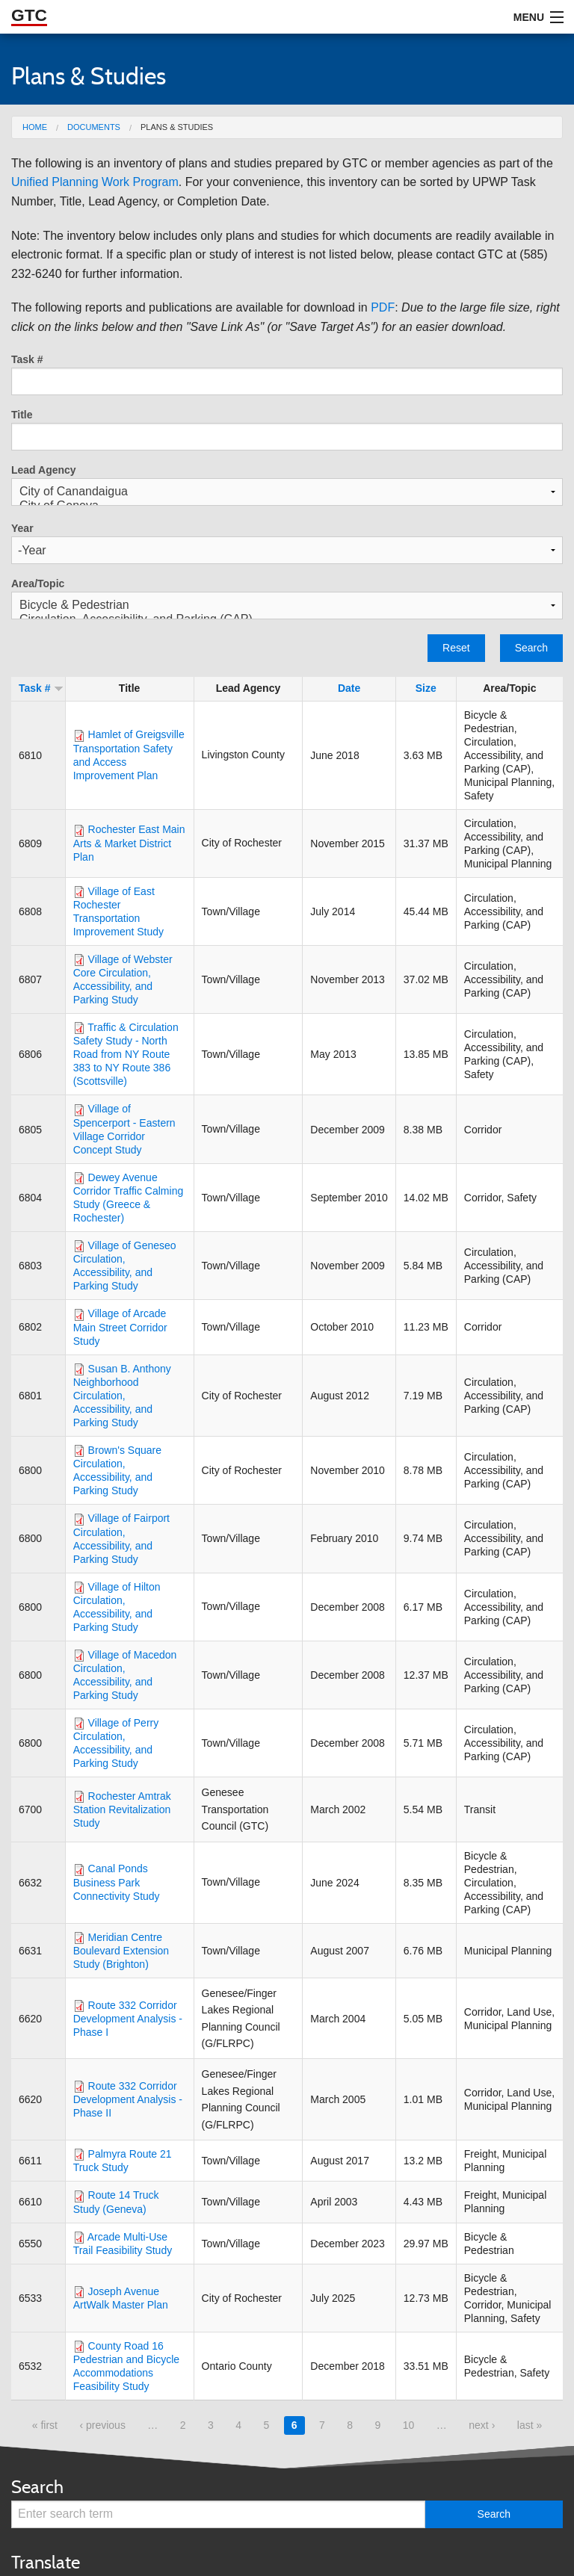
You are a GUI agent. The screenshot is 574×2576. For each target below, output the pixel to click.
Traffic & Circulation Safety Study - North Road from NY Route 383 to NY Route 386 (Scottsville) (126, 1054)
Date (349, 688)
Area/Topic (37, 583)
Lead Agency (43, 470)
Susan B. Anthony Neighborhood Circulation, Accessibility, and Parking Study (122, 1395)
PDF (383, 307)
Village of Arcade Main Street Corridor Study (120, 1326)
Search (531, 648)
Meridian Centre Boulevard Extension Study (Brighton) (121, 1950)
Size (426, 688)
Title (22, 415)
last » (529, 2425)
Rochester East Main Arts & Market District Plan (129, 842)
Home (34, 127)
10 (409, 2425)
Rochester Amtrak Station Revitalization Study (122, 1809)
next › (482, 2425)
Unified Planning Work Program (95, 182)
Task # (27, 359)
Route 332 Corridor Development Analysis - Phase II (127, 2099)
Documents (93, 127)
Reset (456, 648)
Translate (45, 2562)
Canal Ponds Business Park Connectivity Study (116, 1882)
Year (22, 528)
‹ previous (102, 2425)
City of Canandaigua (287, 492)
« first (45, 2425)
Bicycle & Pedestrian (287, 605)
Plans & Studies (177, 127)
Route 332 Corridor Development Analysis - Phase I (127, 2018)
